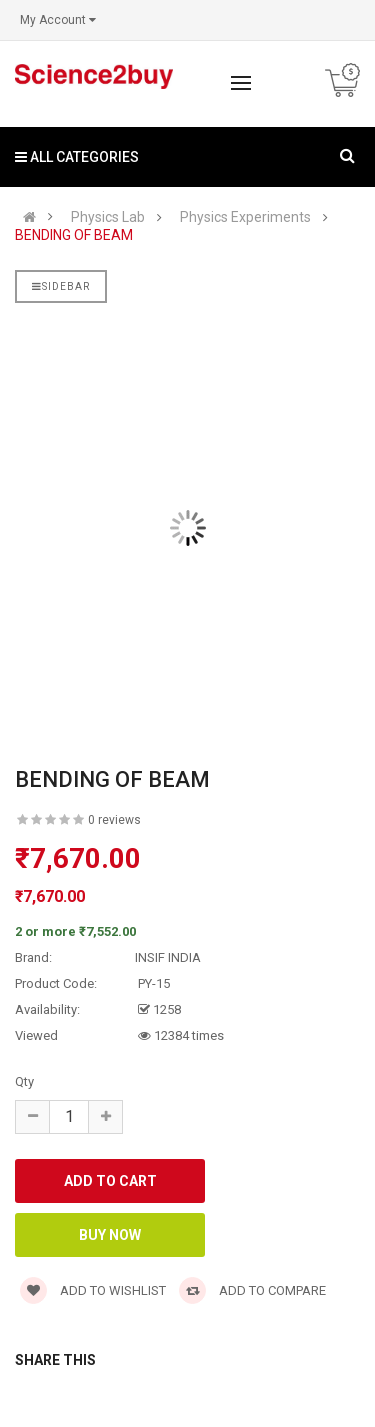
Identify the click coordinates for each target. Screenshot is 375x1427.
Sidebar (61, 286)
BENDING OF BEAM (74, 235)
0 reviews (114, 820)
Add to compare (252, 1290)
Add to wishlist (93, 1290)
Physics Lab (108, 217)
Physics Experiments (245, 217)
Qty (24, 1081)
